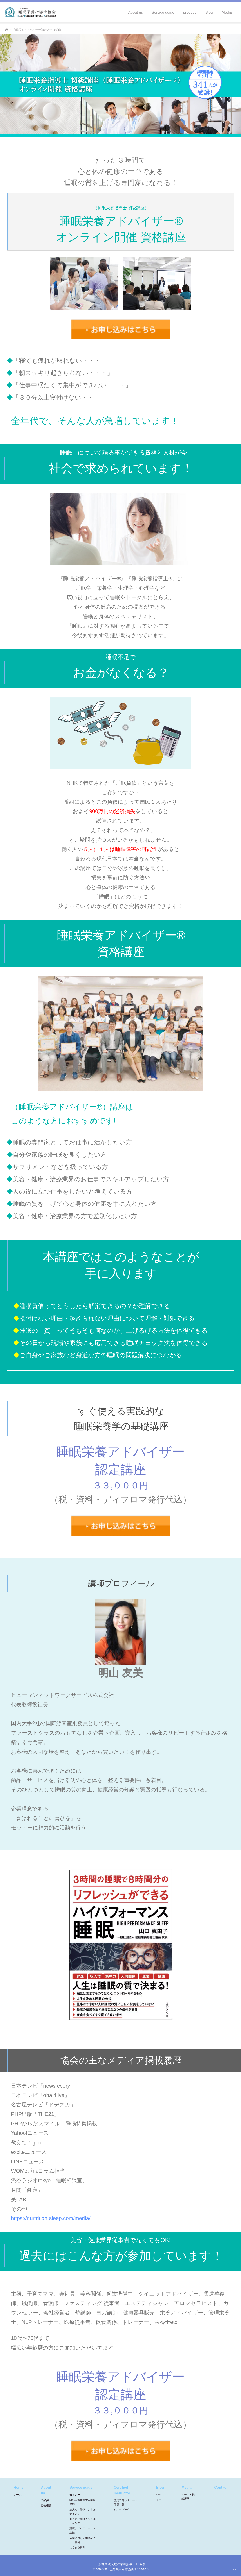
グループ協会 (122, 2509)
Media (227, 12)
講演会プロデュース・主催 (82, 2530)
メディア (158, 2502)
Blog (209, 12)
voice (159, 2494)
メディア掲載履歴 (188, 2496)
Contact (220, 2487)
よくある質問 (77, 2547)
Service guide (163, 12)
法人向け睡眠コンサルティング (82, 2511)
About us (135, 12)
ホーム (18, 2494)
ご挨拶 (45, 2500)
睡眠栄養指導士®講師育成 (82, 2502)
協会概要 (46, 2505)
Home (18, 2487)
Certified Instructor (122, 2490)
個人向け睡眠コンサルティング (82, 2521)
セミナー (74, 2494)
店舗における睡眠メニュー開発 (82, 2540)
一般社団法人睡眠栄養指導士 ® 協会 (120, 2564)
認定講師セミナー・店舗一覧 (126, 2502)
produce (189, 12)
